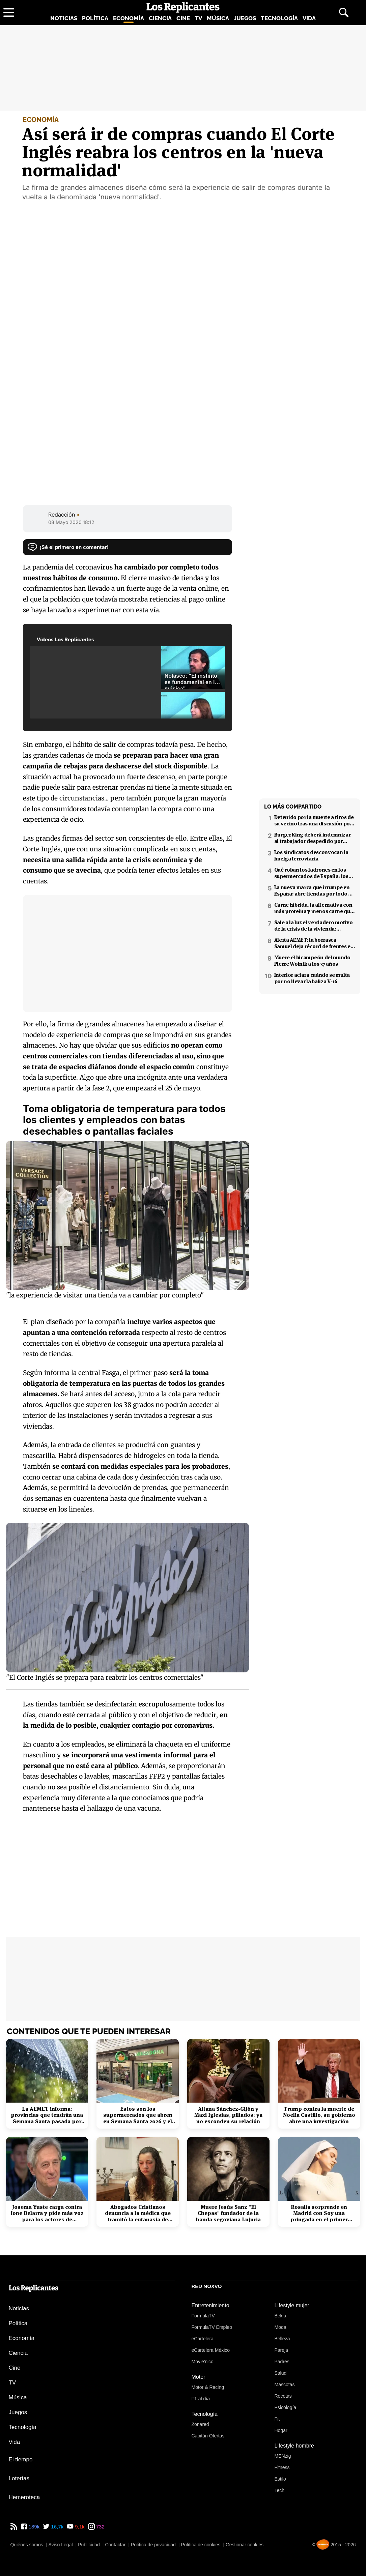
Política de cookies (201, 2544)
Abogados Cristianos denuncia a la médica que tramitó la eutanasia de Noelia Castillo (138, 2213)
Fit (277, 2419)
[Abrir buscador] (343, 12)
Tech (280, 2490)
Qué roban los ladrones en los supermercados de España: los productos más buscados (311, 873)
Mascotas (285, 2384)
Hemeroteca (24, 2497)
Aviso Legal (60, 2544)
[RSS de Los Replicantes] (13, 2526)
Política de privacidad (153, 2544)
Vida (309, 18)
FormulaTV (203, 2315)
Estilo (280, 2479)
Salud (281, 2373)
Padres (282, 2361)
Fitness (282, 2467)
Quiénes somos (26, 2544)
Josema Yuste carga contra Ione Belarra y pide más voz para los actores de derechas (47, 2213)
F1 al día (201, 2398)
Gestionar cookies (244, 2544)
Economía (128, 18)
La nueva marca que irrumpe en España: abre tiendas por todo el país (313, 890)
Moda (280, 2327)
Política (95, 18)
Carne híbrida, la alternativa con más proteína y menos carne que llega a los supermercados (313, 908)
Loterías (19, 2478)
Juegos (245, 18)
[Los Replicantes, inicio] (183, 7)
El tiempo (21, 2459)
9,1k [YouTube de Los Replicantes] (79, 2526)
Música (218, 18)
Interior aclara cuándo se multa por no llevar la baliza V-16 (312, 978)
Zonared (200, 2424)
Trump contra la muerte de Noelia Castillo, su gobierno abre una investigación (319, 2115)
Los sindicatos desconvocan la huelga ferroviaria (311, 855)
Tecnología (279, 18)
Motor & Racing (208, 2387)
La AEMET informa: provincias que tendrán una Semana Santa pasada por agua (47, 2115)
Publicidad (89, 2544)
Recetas (283, 2396)
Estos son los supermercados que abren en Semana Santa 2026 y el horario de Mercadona (137, 2115)
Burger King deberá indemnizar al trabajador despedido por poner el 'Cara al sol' (312, 837)
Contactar (115, 2544)
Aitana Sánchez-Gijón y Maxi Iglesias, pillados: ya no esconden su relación (228, 2115)
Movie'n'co (203, 2361)
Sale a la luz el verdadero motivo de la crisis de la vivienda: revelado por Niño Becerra (313, 925)
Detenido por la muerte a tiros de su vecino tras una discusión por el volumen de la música (314, 820)
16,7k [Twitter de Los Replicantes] (56, 2526)
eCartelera (203, 2338)
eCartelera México (211, 2350)
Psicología (286, 2407)
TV (198, 18)
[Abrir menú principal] (8, 12)
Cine (183, 18)
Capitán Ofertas (208, 2435)
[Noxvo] (322, 2544)
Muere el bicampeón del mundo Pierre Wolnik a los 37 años (312, 960)
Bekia (280, 2315)
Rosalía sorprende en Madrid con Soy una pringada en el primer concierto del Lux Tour (318, 2213)
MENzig (283, 2456)
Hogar (281, 2430)
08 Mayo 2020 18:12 (71, 522)
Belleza (282, 2338)
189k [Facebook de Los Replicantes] (33, 2526)
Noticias (63, 18)
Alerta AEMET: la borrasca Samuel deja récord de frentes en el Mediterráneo (314, 943)
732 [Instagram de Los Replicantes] (100, 2526)
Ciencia (160, 18)
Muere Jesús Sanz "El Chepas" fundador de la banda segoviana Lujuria (228, 2213)
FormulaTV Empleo (212, 2327)
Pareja (281, 2350)
